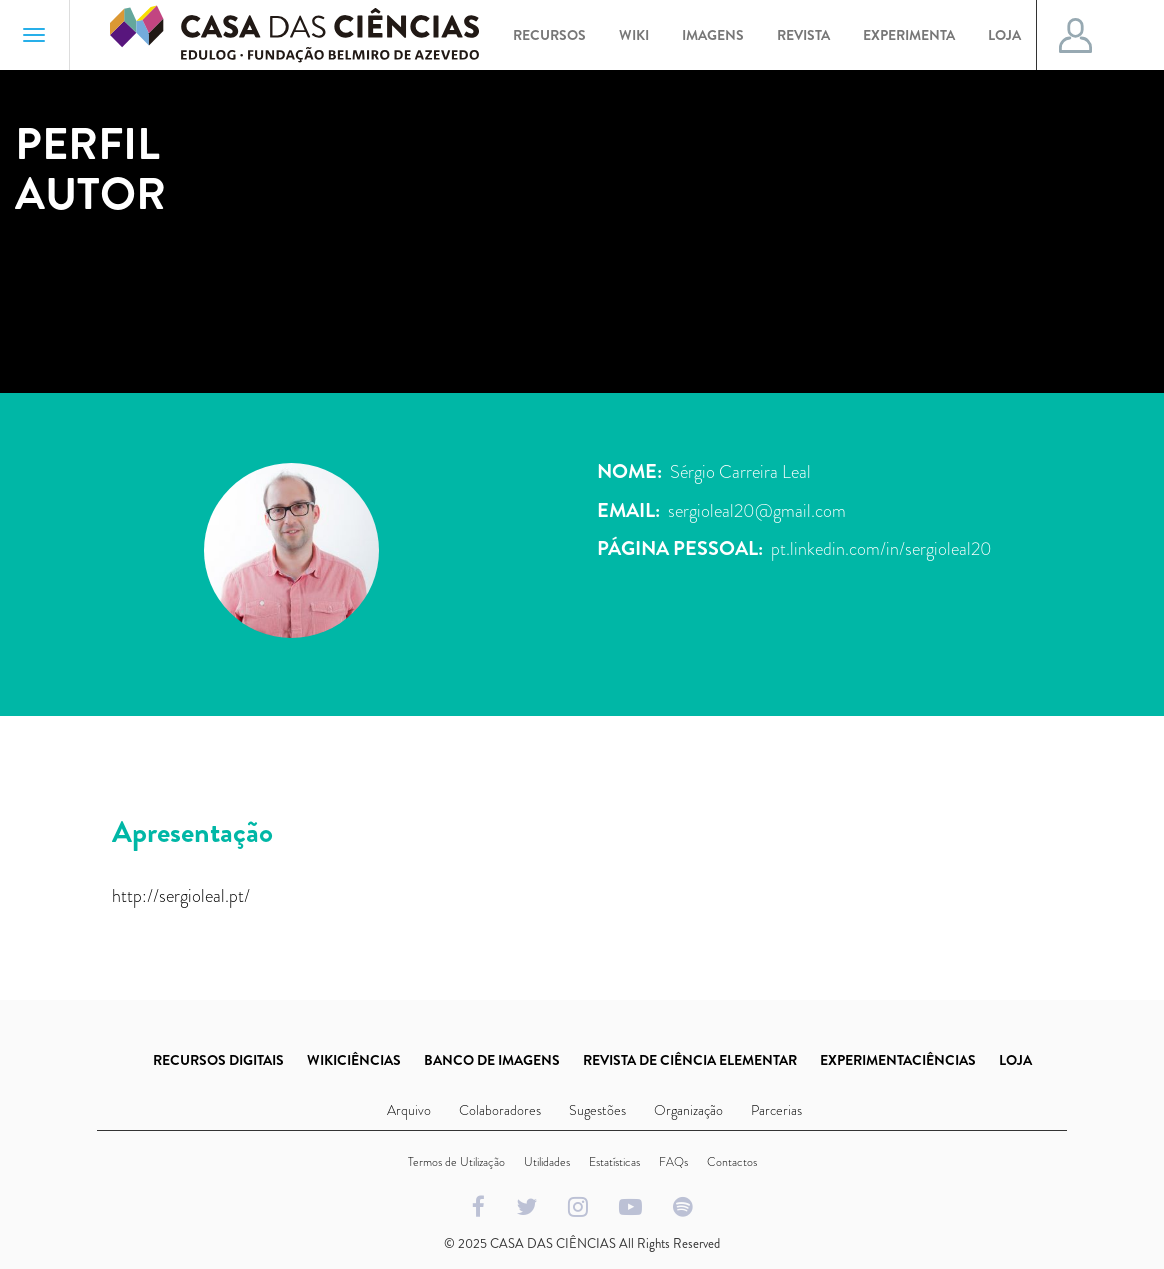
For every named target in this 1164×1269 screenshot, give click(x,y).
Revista (803, 35)
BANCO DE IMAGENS (492, 1060)
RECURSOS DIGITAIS (218, 1060)
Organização (688, 1110)
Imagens (713, 35)
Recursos (549, 35)
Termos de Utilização (456, 1162)
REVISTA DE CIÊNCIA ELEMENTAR (690, 1060)
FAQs (673, 1162)
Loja (1004, 35)
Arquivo (409, 1110)
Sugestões (597, 1110)
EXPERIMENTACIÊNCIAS (898, 1060)
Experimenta (909, 35)
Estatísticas (614, 1162)
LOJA (1015, 1060)
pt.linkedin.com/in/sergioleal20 (881, 549)
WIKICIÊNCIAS (354, 1060)
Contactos (732, 1162)
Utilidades (547, 1162)
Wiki (634, 35)
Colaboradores (500, 1110)
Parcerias (776, 1110)
